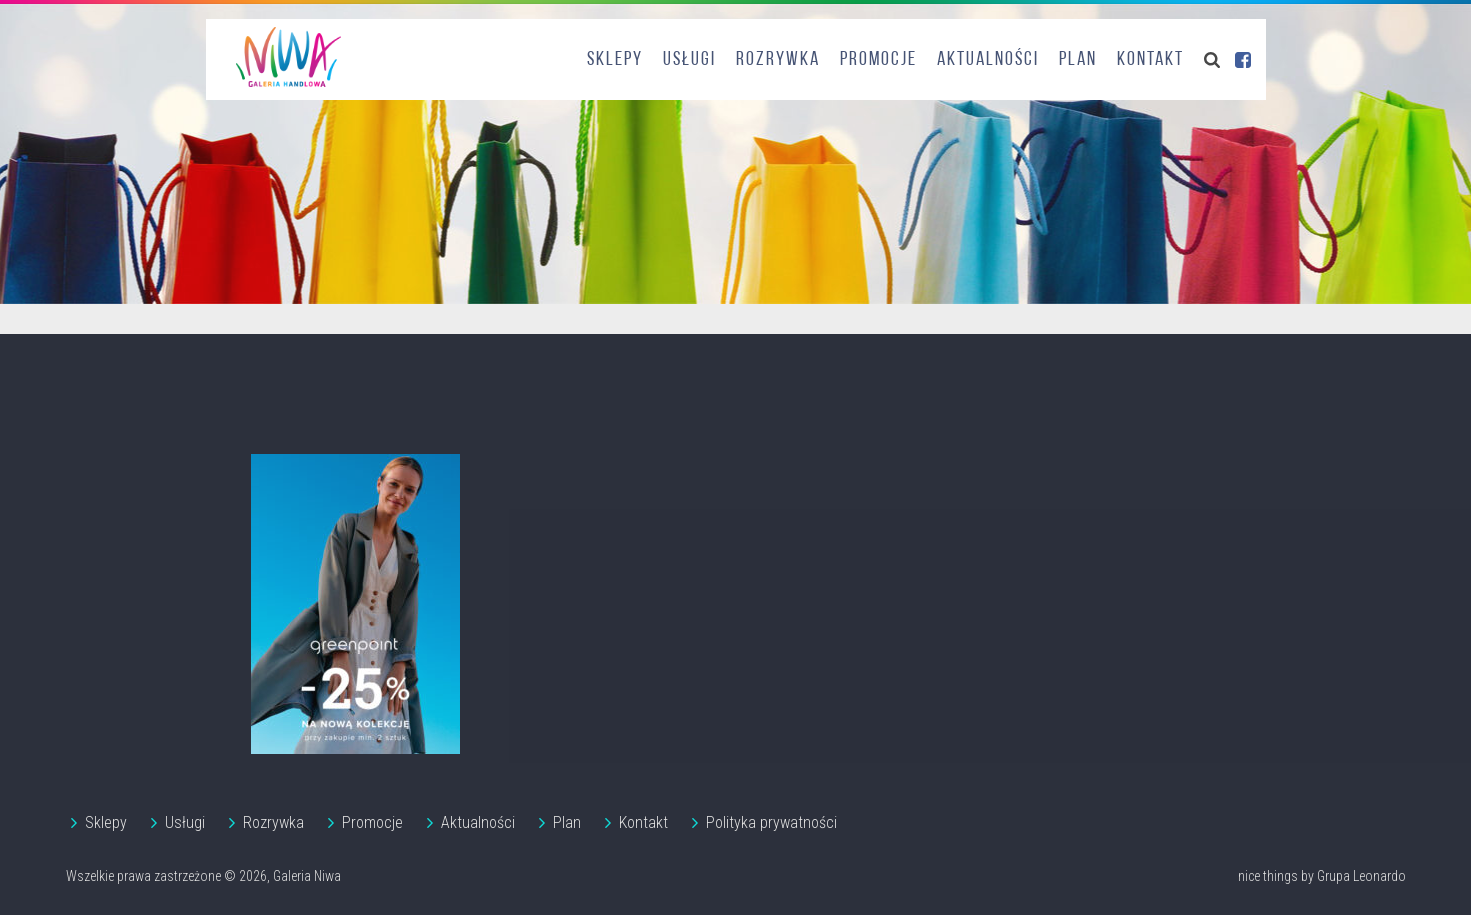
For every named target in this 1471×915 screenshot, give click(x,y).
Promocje (878, 60)
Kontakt (1150, 60)
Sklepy (615, 60)
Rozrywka (778, 60)
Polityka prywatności (771, 822)
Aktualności (988, 60)
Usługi (689, 60)
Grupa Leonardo (1361, 876)
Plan (1078, 60)
